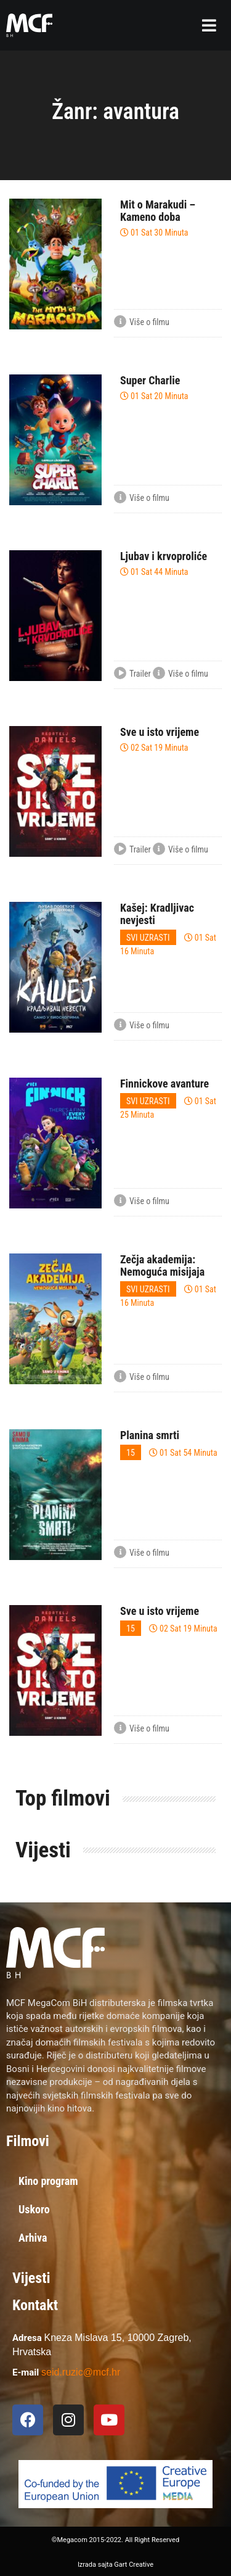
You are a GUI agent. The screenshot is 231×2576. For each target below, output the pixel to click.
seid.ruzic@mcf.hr (80, 2372)
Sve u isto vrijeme (159, 731)
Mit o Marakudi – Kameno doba (157, 210)
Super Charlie (150, 380)
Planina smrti (149, 1435)
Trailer (132, 674)
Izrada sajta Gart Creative (115, 2565)
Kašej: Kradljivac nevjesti (157, 914)
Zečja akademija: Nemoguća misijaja (162, 1265)
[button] (209, 25)
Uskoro (34, 2209)
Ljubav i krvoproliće (163, 556)
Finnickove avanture (164, 1083)
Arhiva (32, 2237)
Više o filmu (141, 323)
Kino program (48, 2180)
